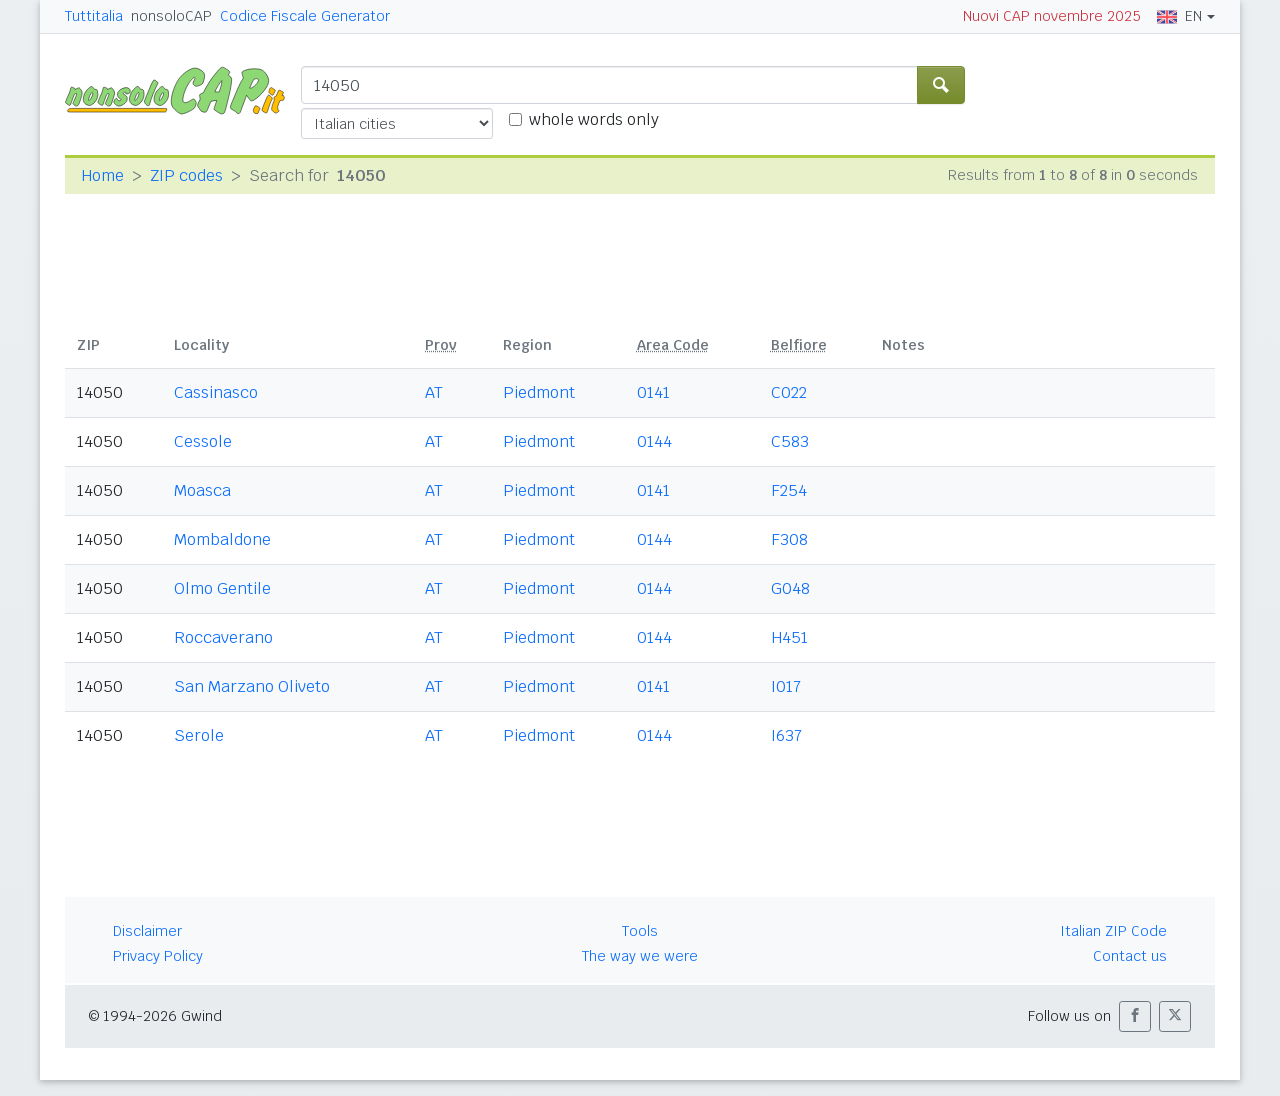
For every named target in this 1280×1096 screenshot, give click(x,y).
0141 (653, 392)
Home (102, 175)
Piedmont (539, 392)
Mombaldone (222, 539)
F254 (789, 490)
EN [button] (1179, 16)
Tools (640, 931)
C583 (790, 441)
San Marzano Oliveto (252, 686)
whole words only (594, 119)
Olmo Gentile (222, 588)
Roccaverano (223, 637)
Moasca (202, 490)
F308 (789, 539)
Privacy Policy (158, 956)
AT (434, 392)
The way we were (640, 956)
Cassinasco (216, 392)
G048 (790, 588)
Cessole (203, 441)
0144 (654, 441)
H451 (789, 637)
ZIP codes (186, 175)
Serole (199, 735)
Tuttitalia (94, 16)
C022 (789, 392)
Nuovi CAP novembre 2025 (1052, 16)
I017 (786, 686)
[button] (1135, 1016)
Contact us (1130, 956)
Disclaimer (147, 931)
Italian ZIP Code (1113, 931)
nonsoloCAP (171, 16)
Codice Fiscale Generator (305, 16)
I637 (786, 735)
